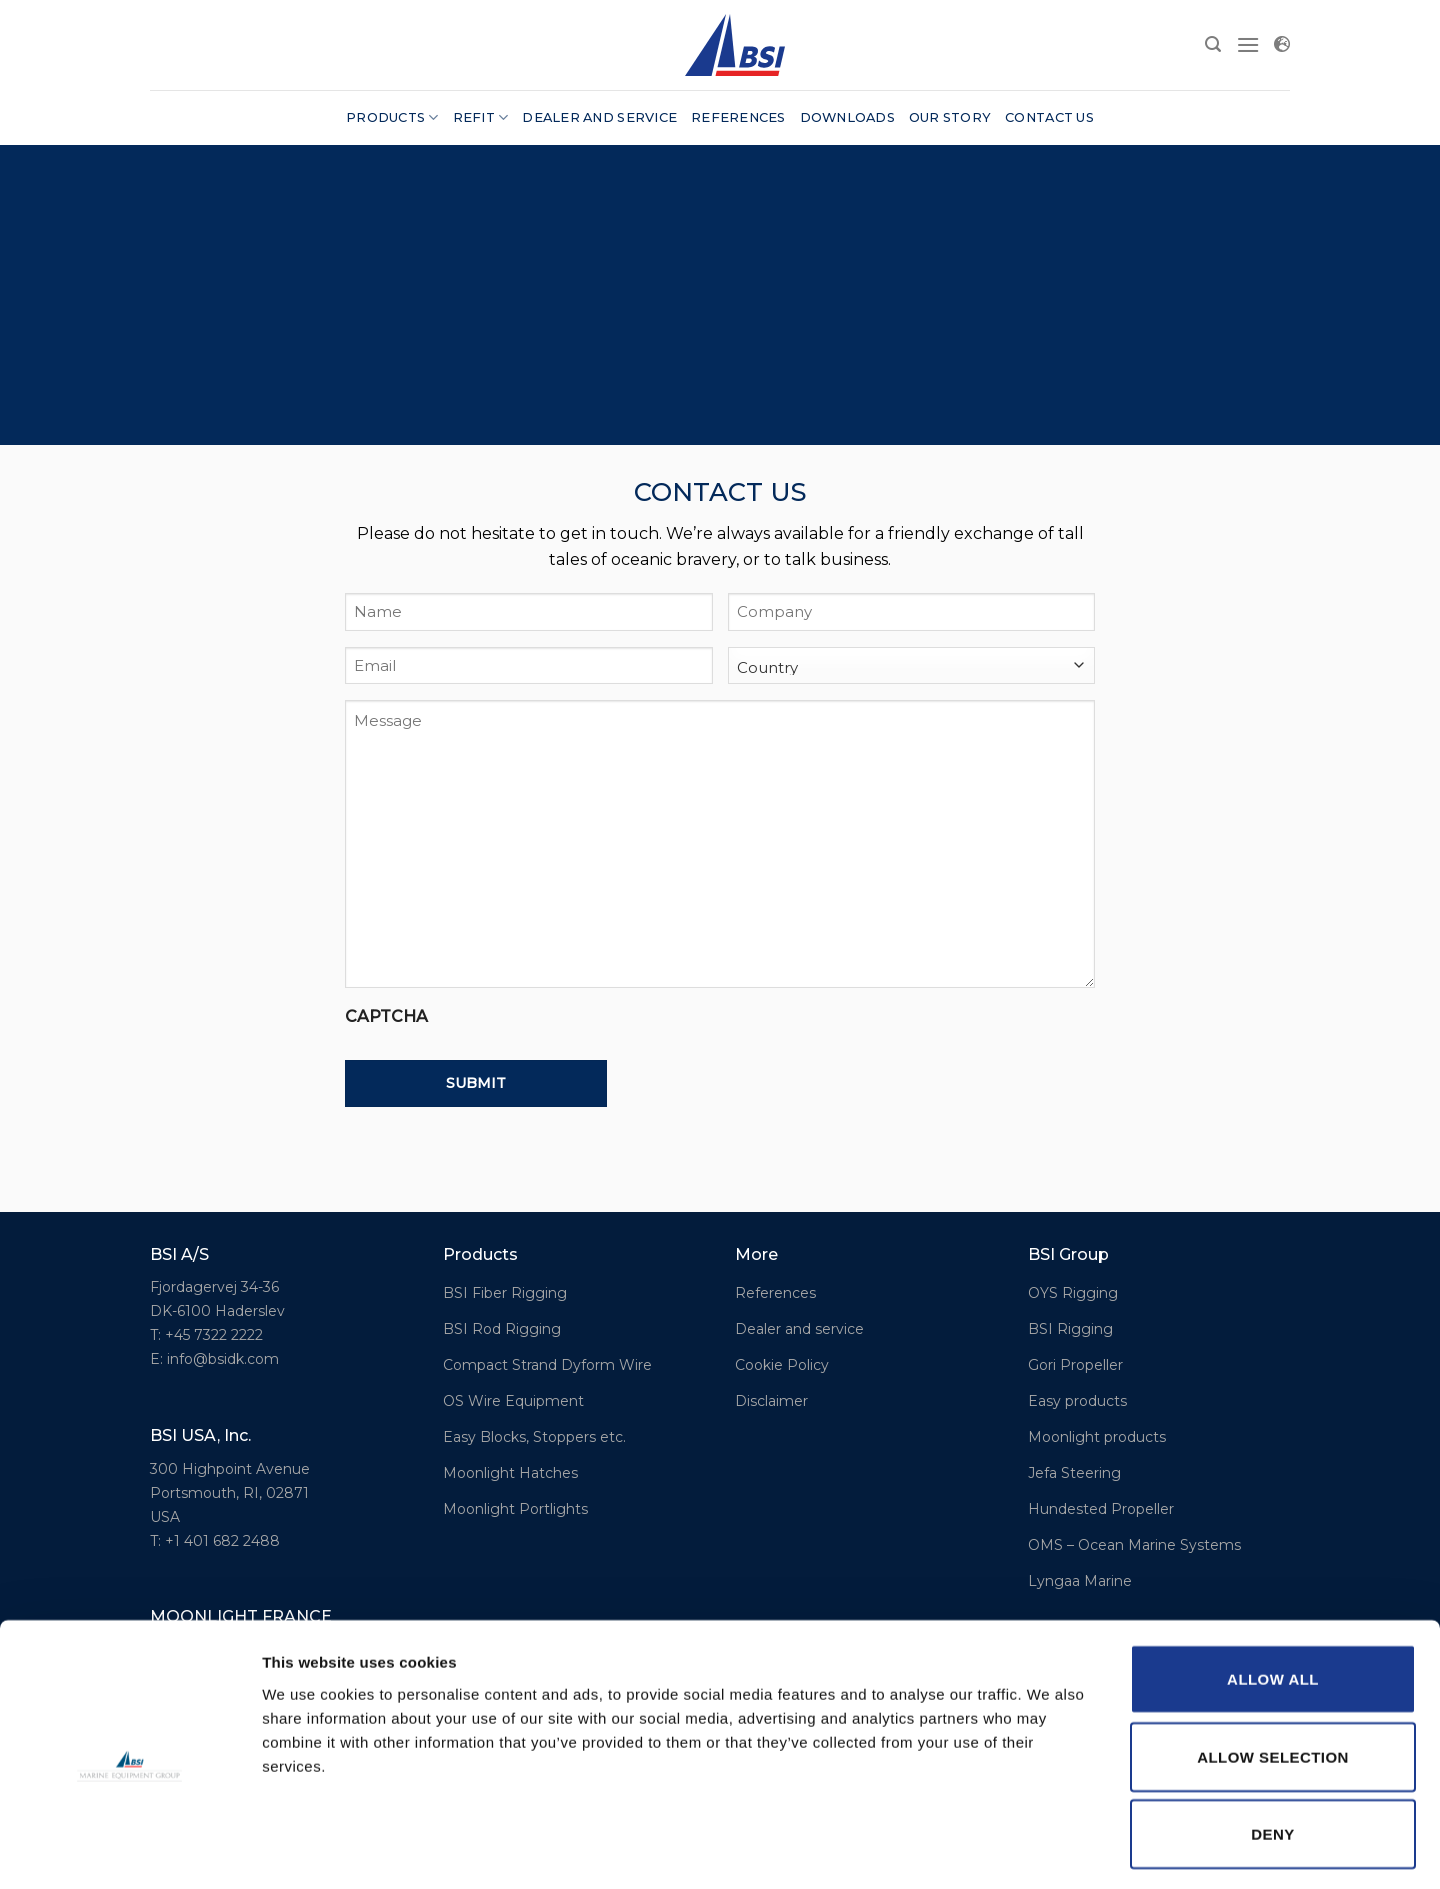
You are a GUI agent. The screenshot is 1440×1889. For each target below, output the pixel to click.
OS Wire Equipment (513, 1401)
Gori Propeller (1075, 1365)
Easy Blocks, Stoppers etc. (534, 1437)
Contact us (1049, 117)
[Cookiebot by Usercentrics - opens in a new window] (129, 1850)
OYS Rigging (1073, 1293)
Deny (1272, 1751)
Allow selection (1273, 1674)
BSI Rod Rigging (502, 1329)
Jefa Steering (1074, 1473)
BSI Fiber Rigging (505, 1293)
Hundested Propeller (1101, 1509)
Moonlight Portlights (515, 1509)
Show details (1049, 1849)
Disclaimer (771, 1401)
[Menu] (1248, 44)
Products (392, 117)
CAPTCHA (386, 1016)
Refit (481, 117)
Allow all (1273, 1596)
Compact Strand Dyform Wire (547, 1365)
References (738, 117)
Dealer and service (599, 117)
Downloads (847, 117)
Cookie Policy (782, 1365)
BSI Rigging (1070, 1329)
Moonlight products (1097, 1437)
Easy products (1077, 1401)
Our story (950, 117)
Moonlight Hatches (510, 1473)
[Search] (1213, 44)
